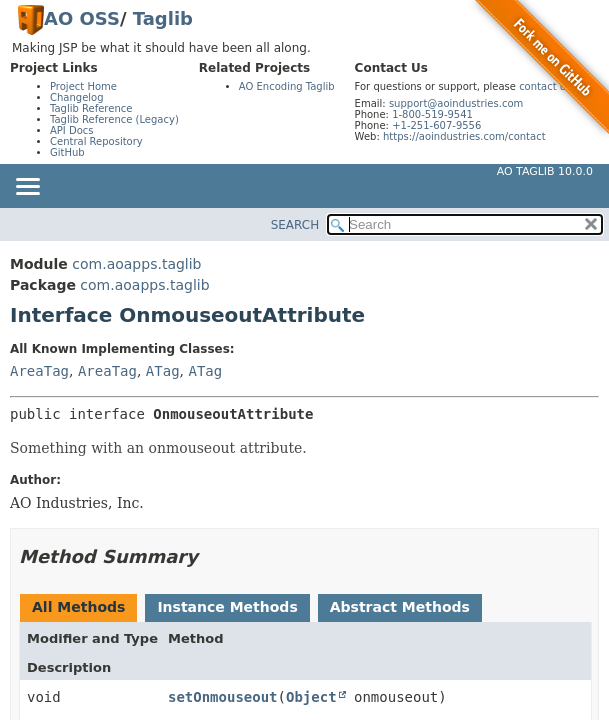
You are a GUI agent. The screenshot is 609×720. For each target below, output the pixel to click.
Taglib (163, 18)
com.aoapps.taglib (136, 264)
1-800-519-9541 (432, 114)
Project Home (83, 86)
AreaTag (39, 371)
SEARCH (295, 225)
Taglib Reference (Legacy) (114, 119)
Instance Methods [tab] (227, 607)
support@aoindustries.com (456, 103)
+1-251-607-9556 (436, 125)
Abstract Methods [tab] (400, 607)
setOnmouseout (223, 697)
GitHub (67, 152)
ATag (163, 371)
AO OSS (82, 18)
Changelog (77, 97)
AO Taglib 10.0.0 (545, 171)
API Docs (72, 130)
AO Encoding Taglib (287, 86)
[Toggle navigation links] (27, 188)
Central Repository (96, 141)
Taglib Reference (91, 108)
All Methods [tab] (78, 607)
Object (311, 697)
